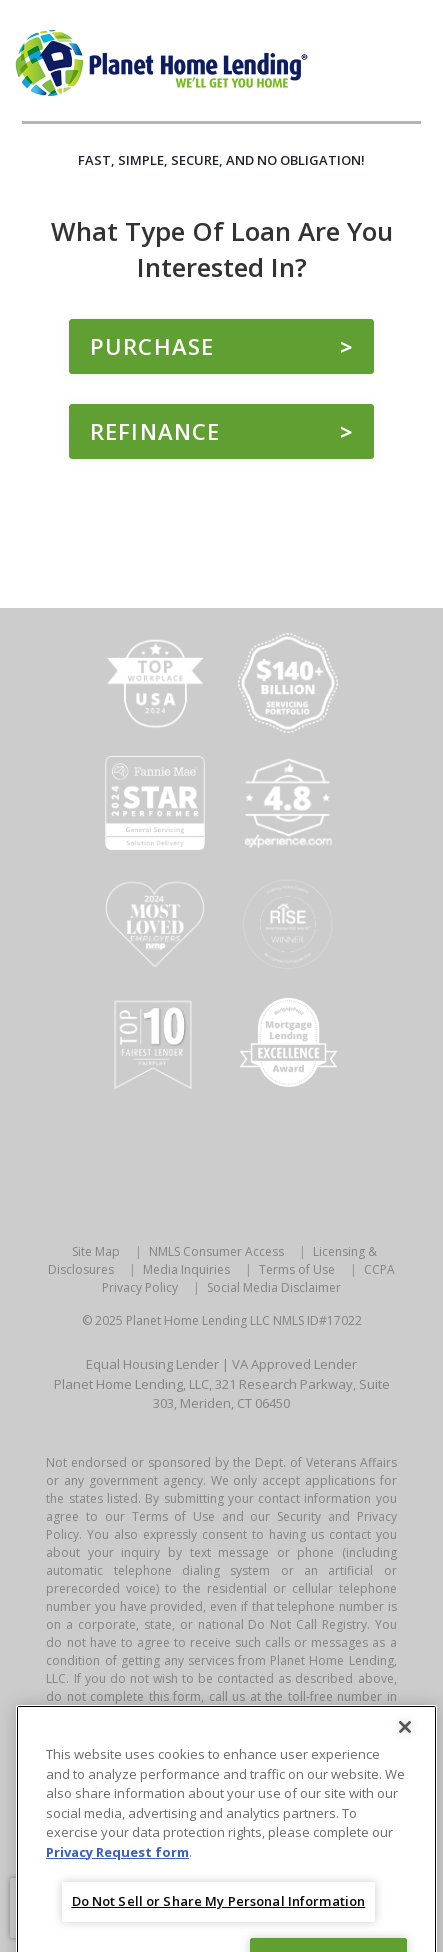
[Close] (405, 1742)
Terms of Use (297, 1269)
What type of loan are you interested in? (222, 249)
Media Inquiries (186, 1269)
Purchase (152, 346)
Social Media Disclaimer (274, 1287)
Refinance (155, 431)
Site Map (96, 1251)
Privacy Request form (117, 1866)
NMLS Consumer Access (216, 1251)
